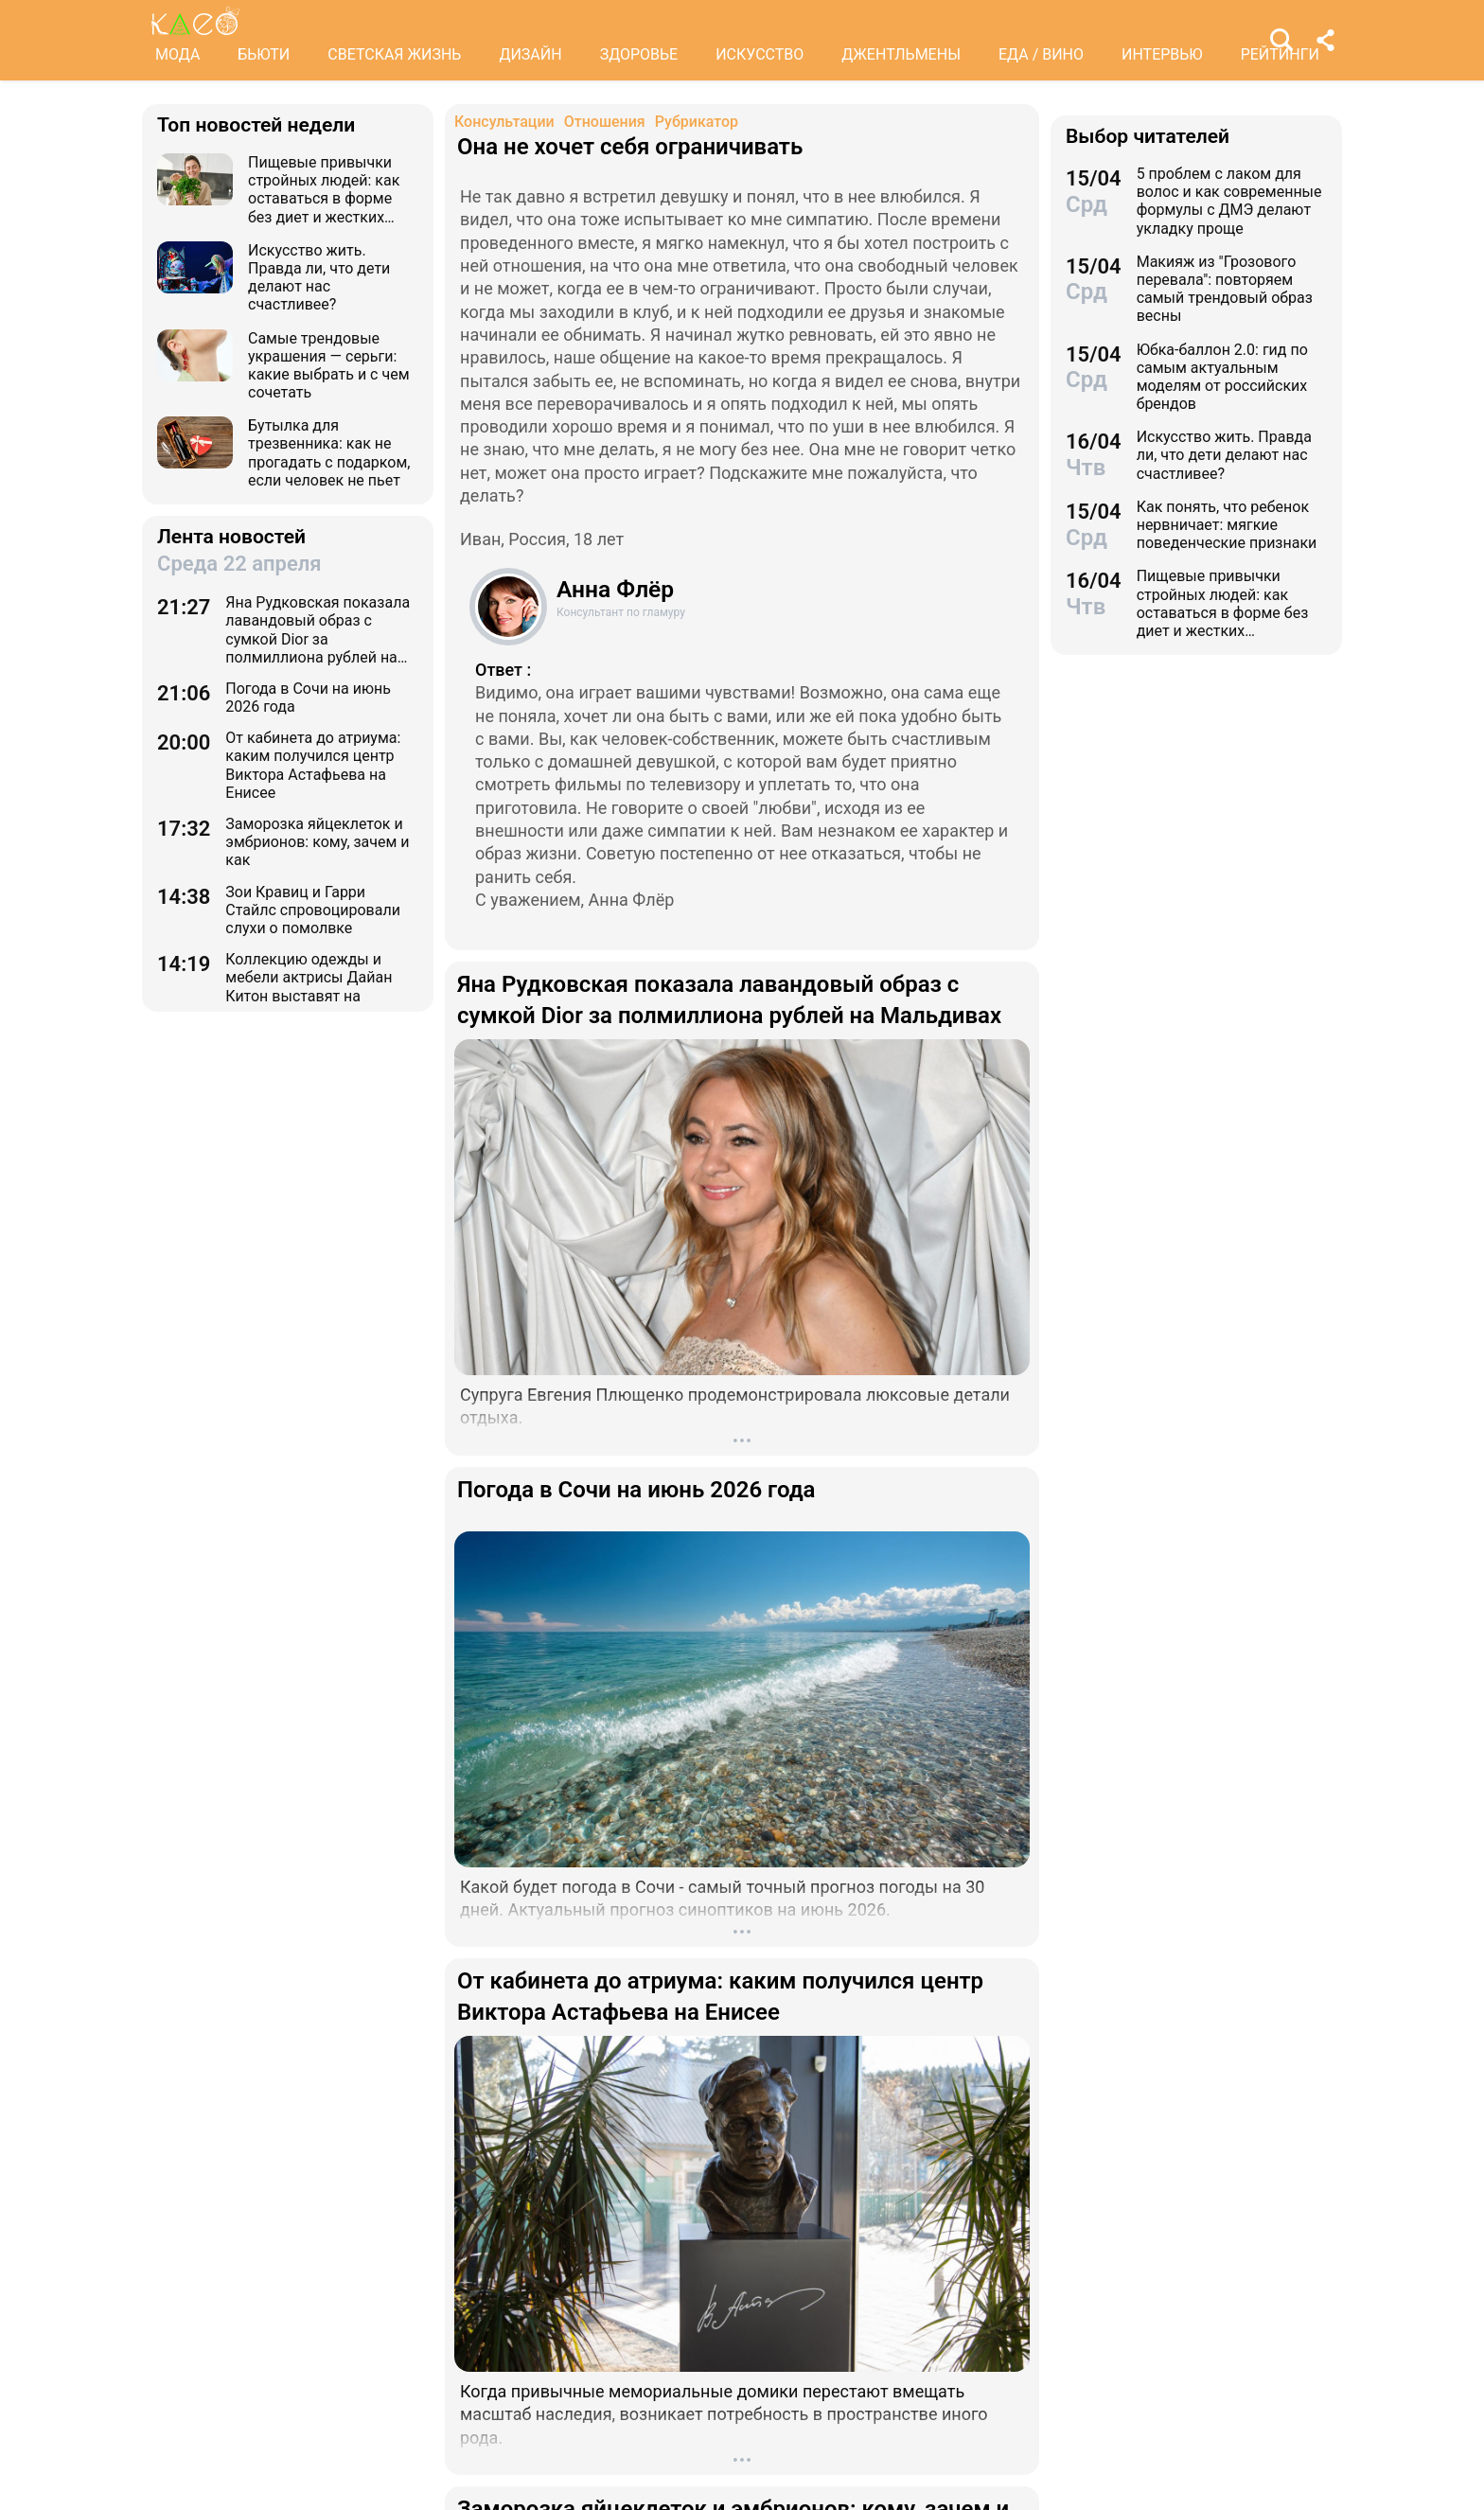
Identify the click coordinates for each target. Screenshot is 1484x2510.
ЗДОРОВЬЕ (639, 54)
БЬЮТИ (264, 54)
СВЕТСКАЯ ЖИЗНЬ (394, 54)
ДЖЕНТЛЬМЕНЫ (901, 54)
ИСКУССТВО (760, 54)
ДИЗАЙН (530, 54)
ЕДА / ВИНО (1041, 54)
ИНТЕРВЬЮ (1162, 54)
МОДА (177, 54)
